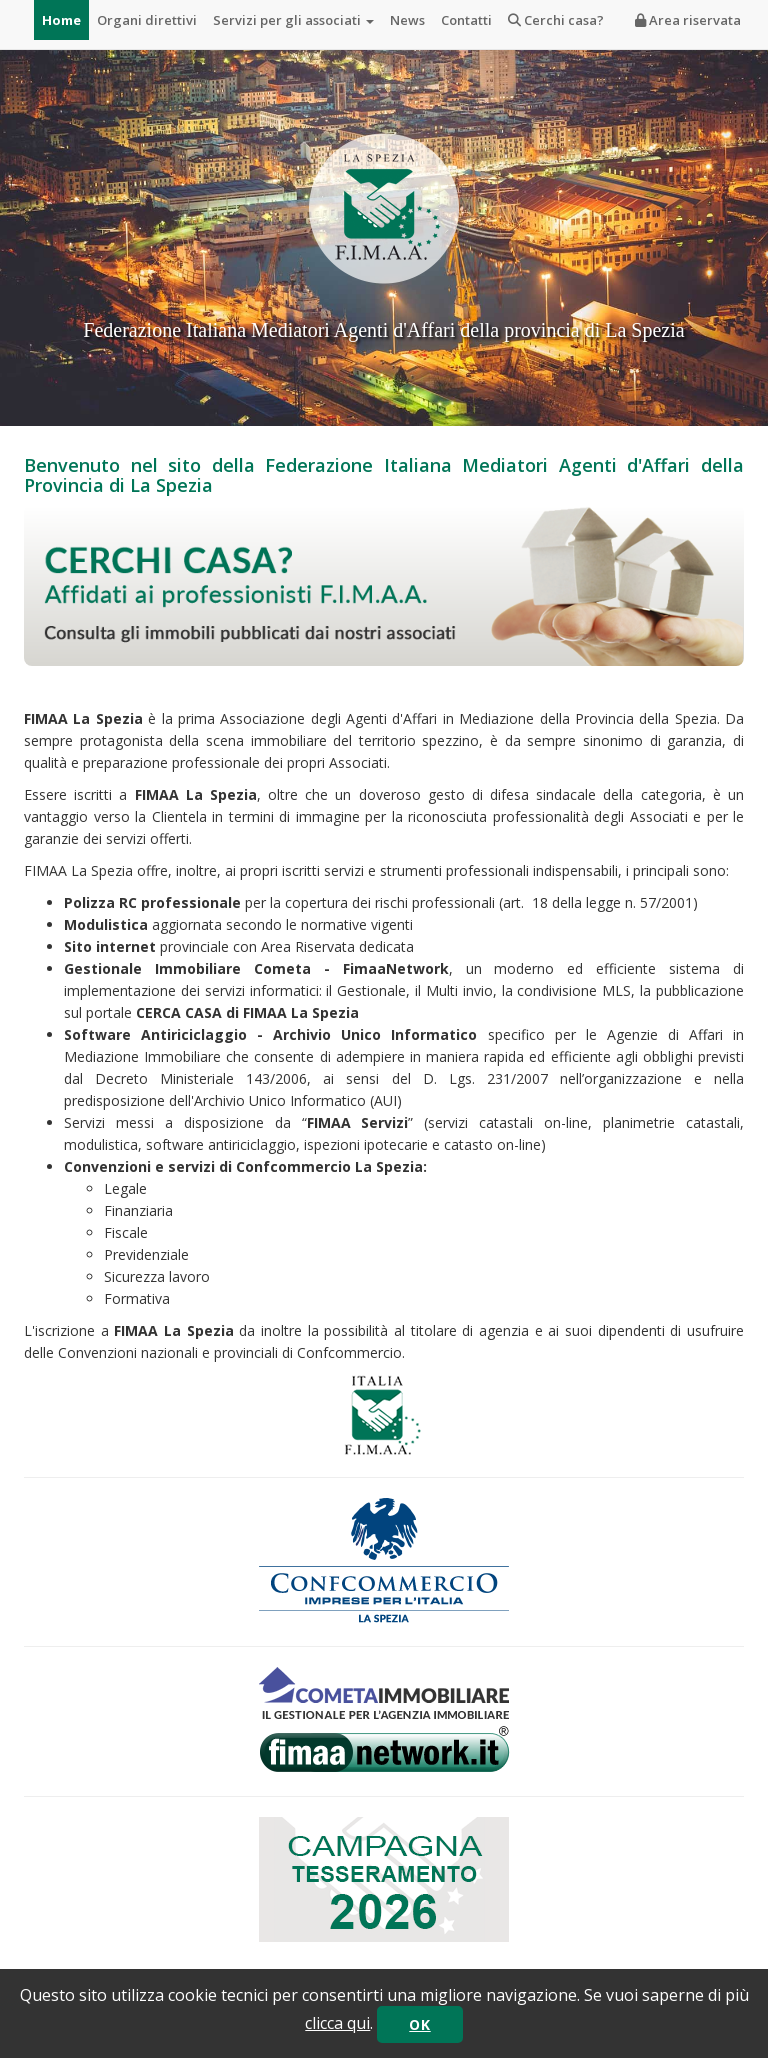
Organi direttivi (147, 20)
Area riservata (688, 20)
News (407, 20)
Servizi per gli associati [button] (293, 20)
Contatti (466, 20)
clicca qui (337, 2023)
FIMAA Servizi (358, 1122)
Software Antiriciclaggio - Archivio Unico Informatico (270, 1034)
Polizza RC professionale (152, 902)
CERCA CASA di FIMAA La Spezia (247, 1012)
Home (61, 20)
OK (419, 2024)
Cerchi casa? (556, 20)
